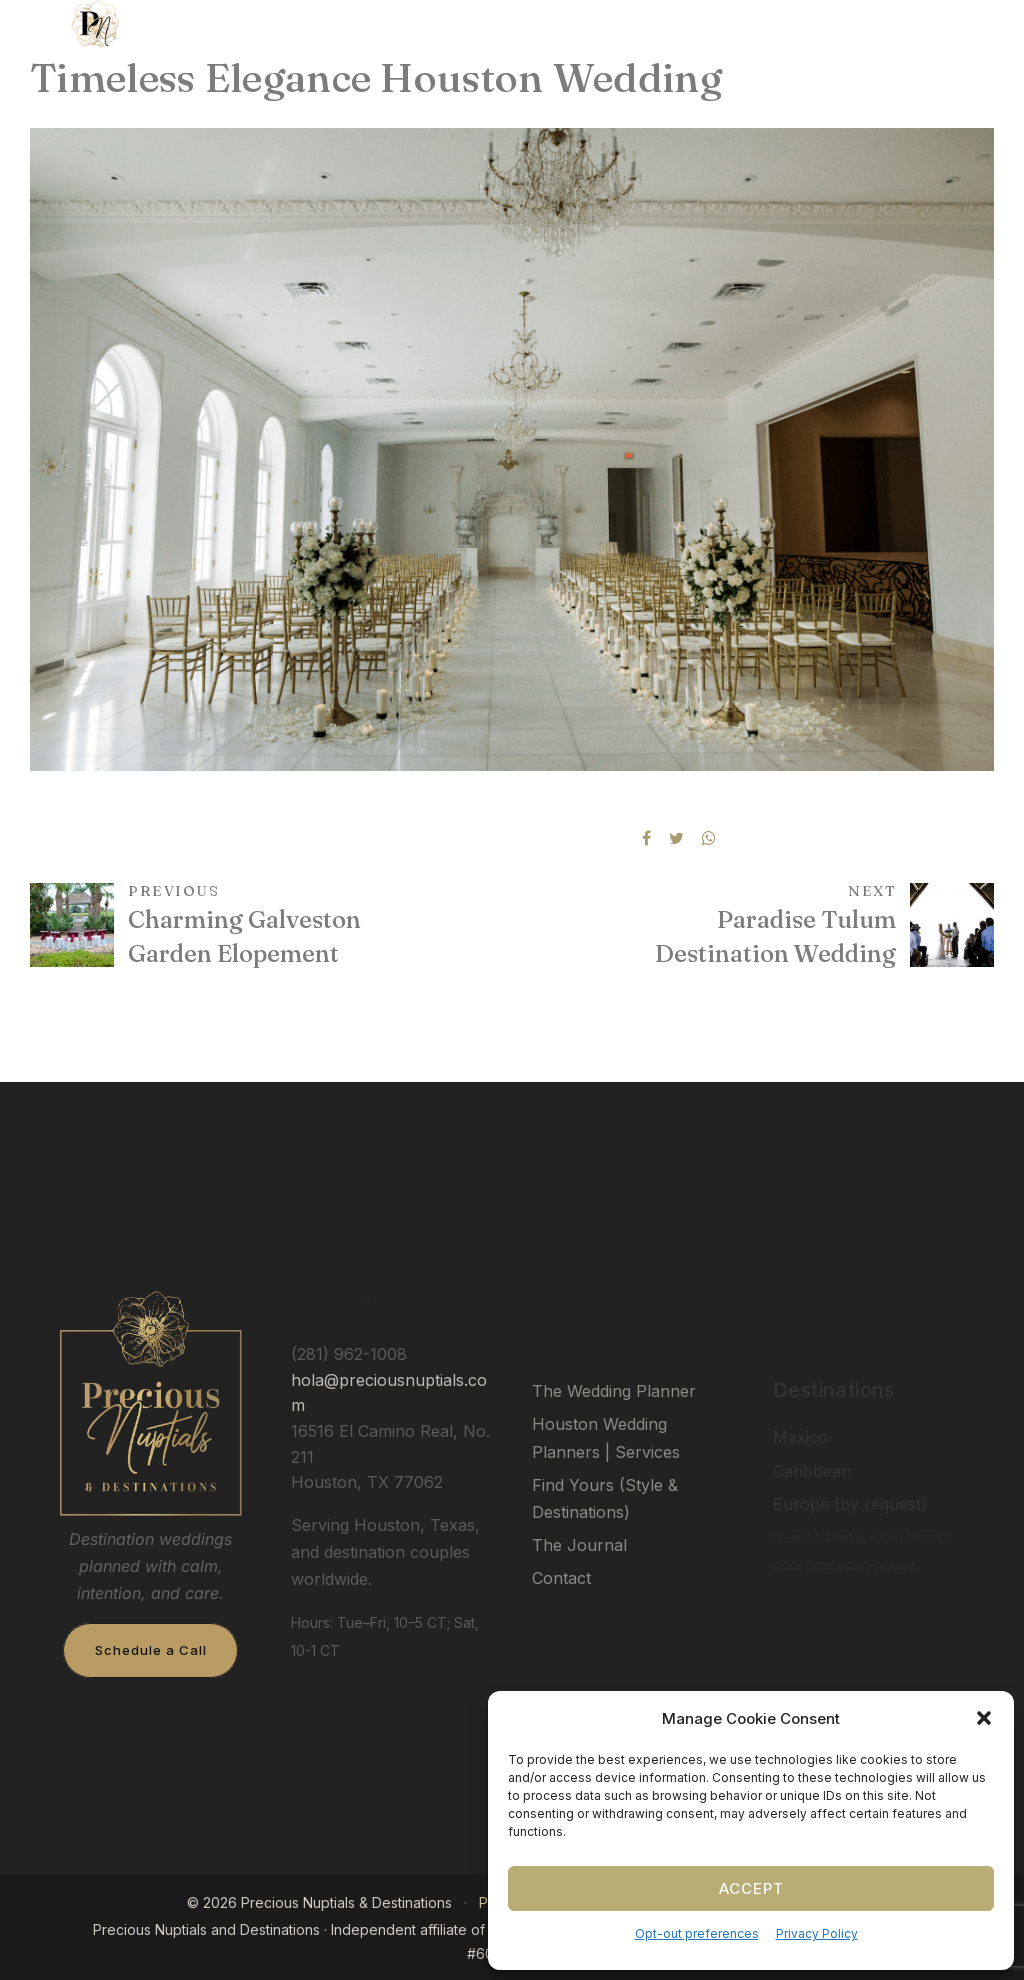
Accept (751, 1888)
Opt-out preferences (697, 1933)
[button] (984, 1718)
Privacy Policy (817, 1933)
